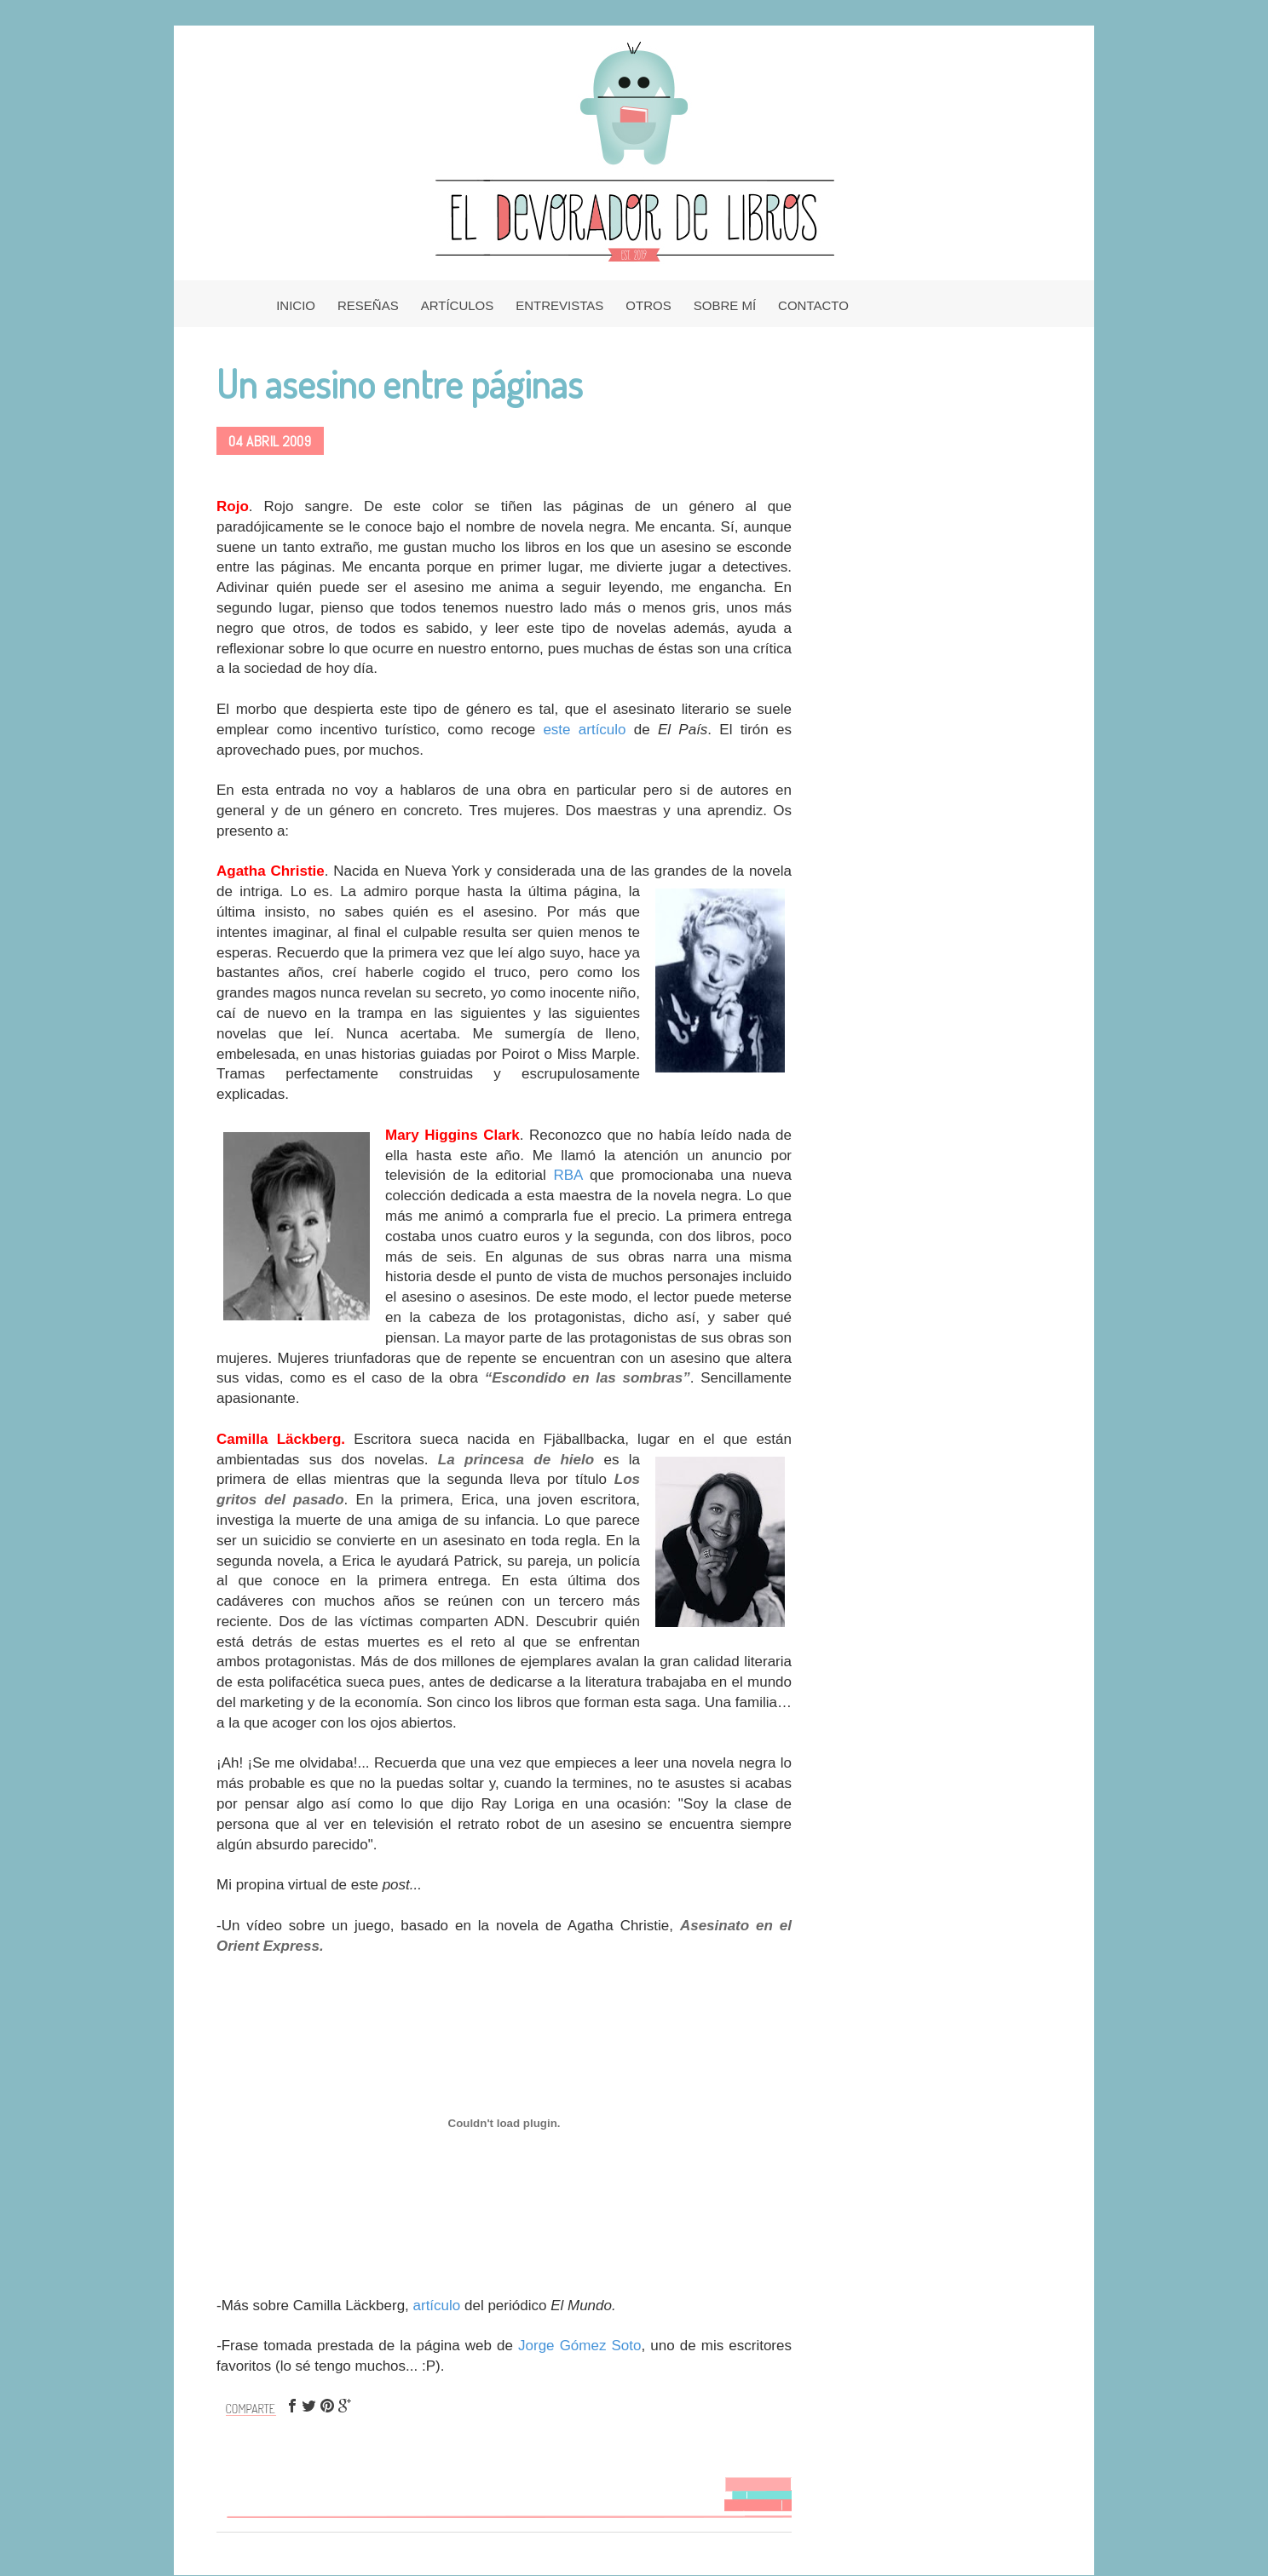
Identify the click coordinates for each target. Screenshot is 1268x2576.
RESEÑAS (368, 305)
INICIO (295, 305)
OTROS (648, 305)
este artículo (584, 730)
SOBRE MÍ (725, 305)
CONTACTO (813, 305)
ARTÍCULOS (457, 305)
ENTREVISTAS (559, 305)
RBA (571, 1175)
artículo (437, 2305)
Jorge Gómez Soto (579, 2345)
